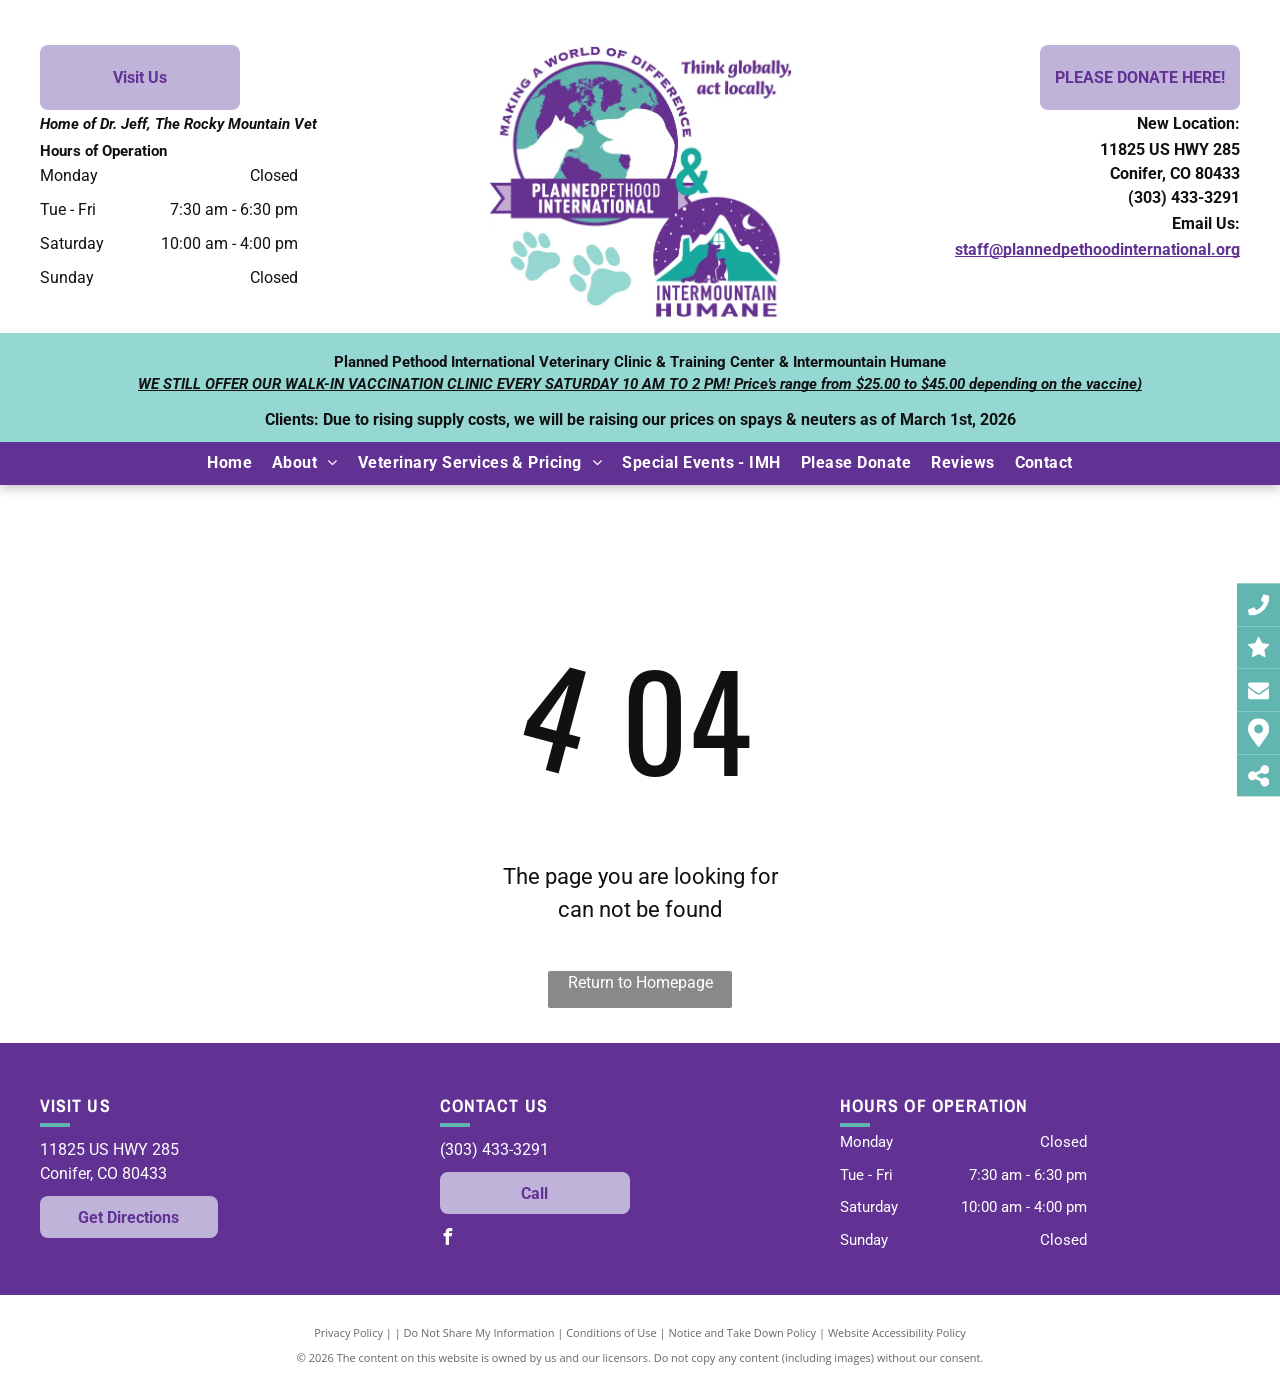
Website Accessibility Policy (897, 1332)
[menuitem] (229, 463)
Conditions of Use (611, 1332)
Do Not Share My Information (479, 1332)
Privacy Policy (348, 1332)
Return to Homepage (640, 982)
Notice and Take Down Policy (743, 1332)
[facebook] (448, 1239)
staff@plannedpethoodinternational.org (1097, 249)
